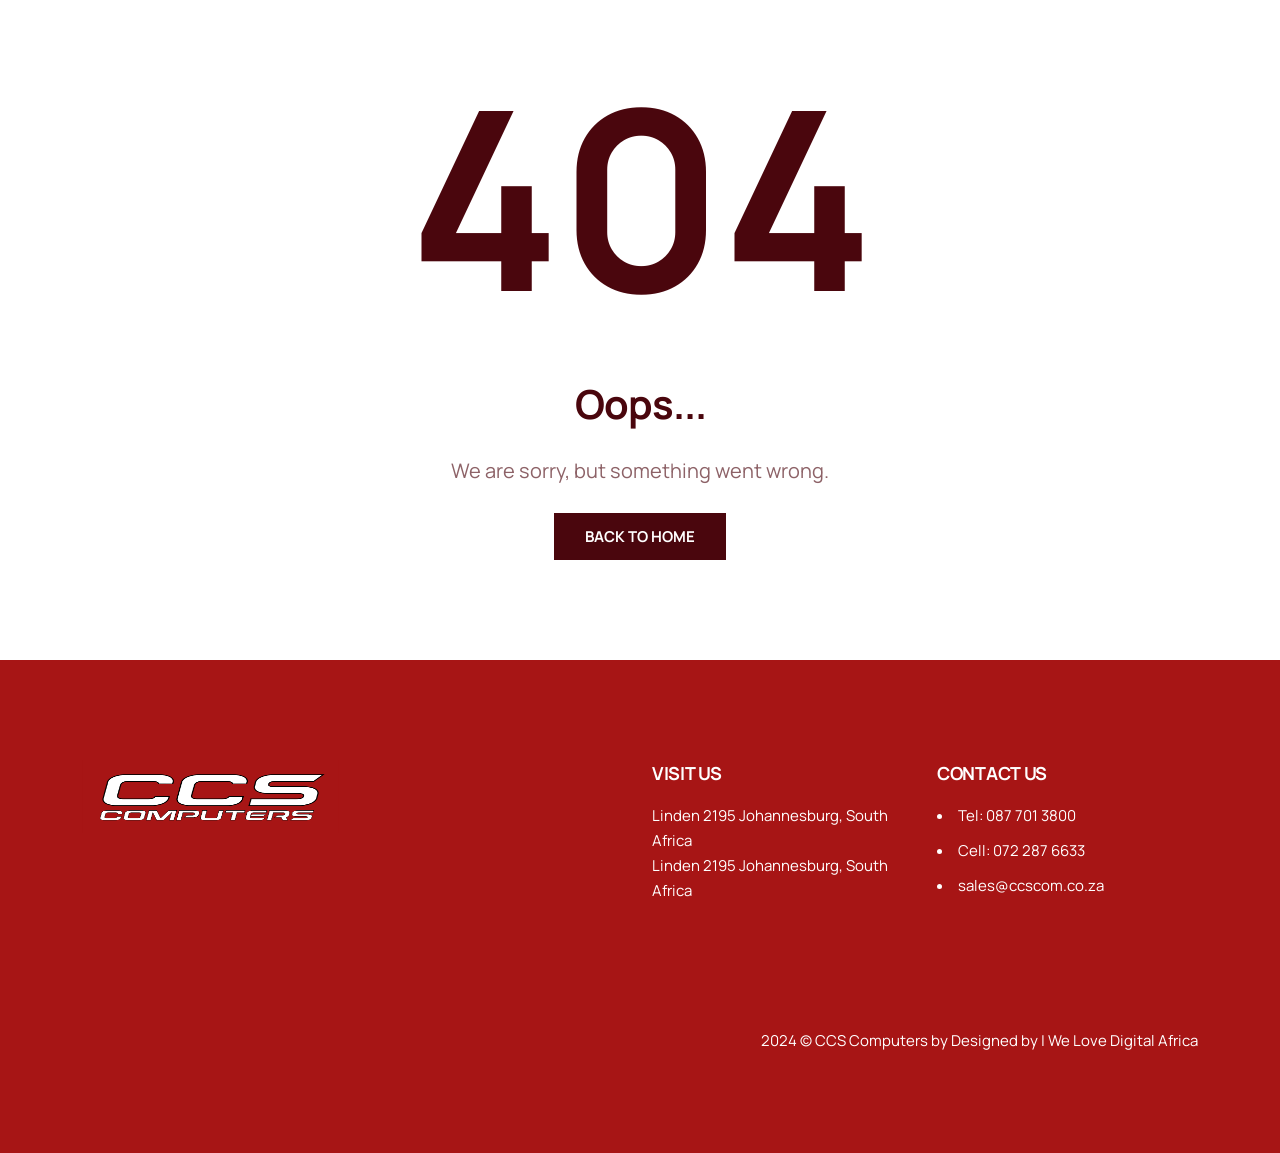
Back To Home (640, 536)
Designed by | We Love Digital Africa (1074, 1040)
